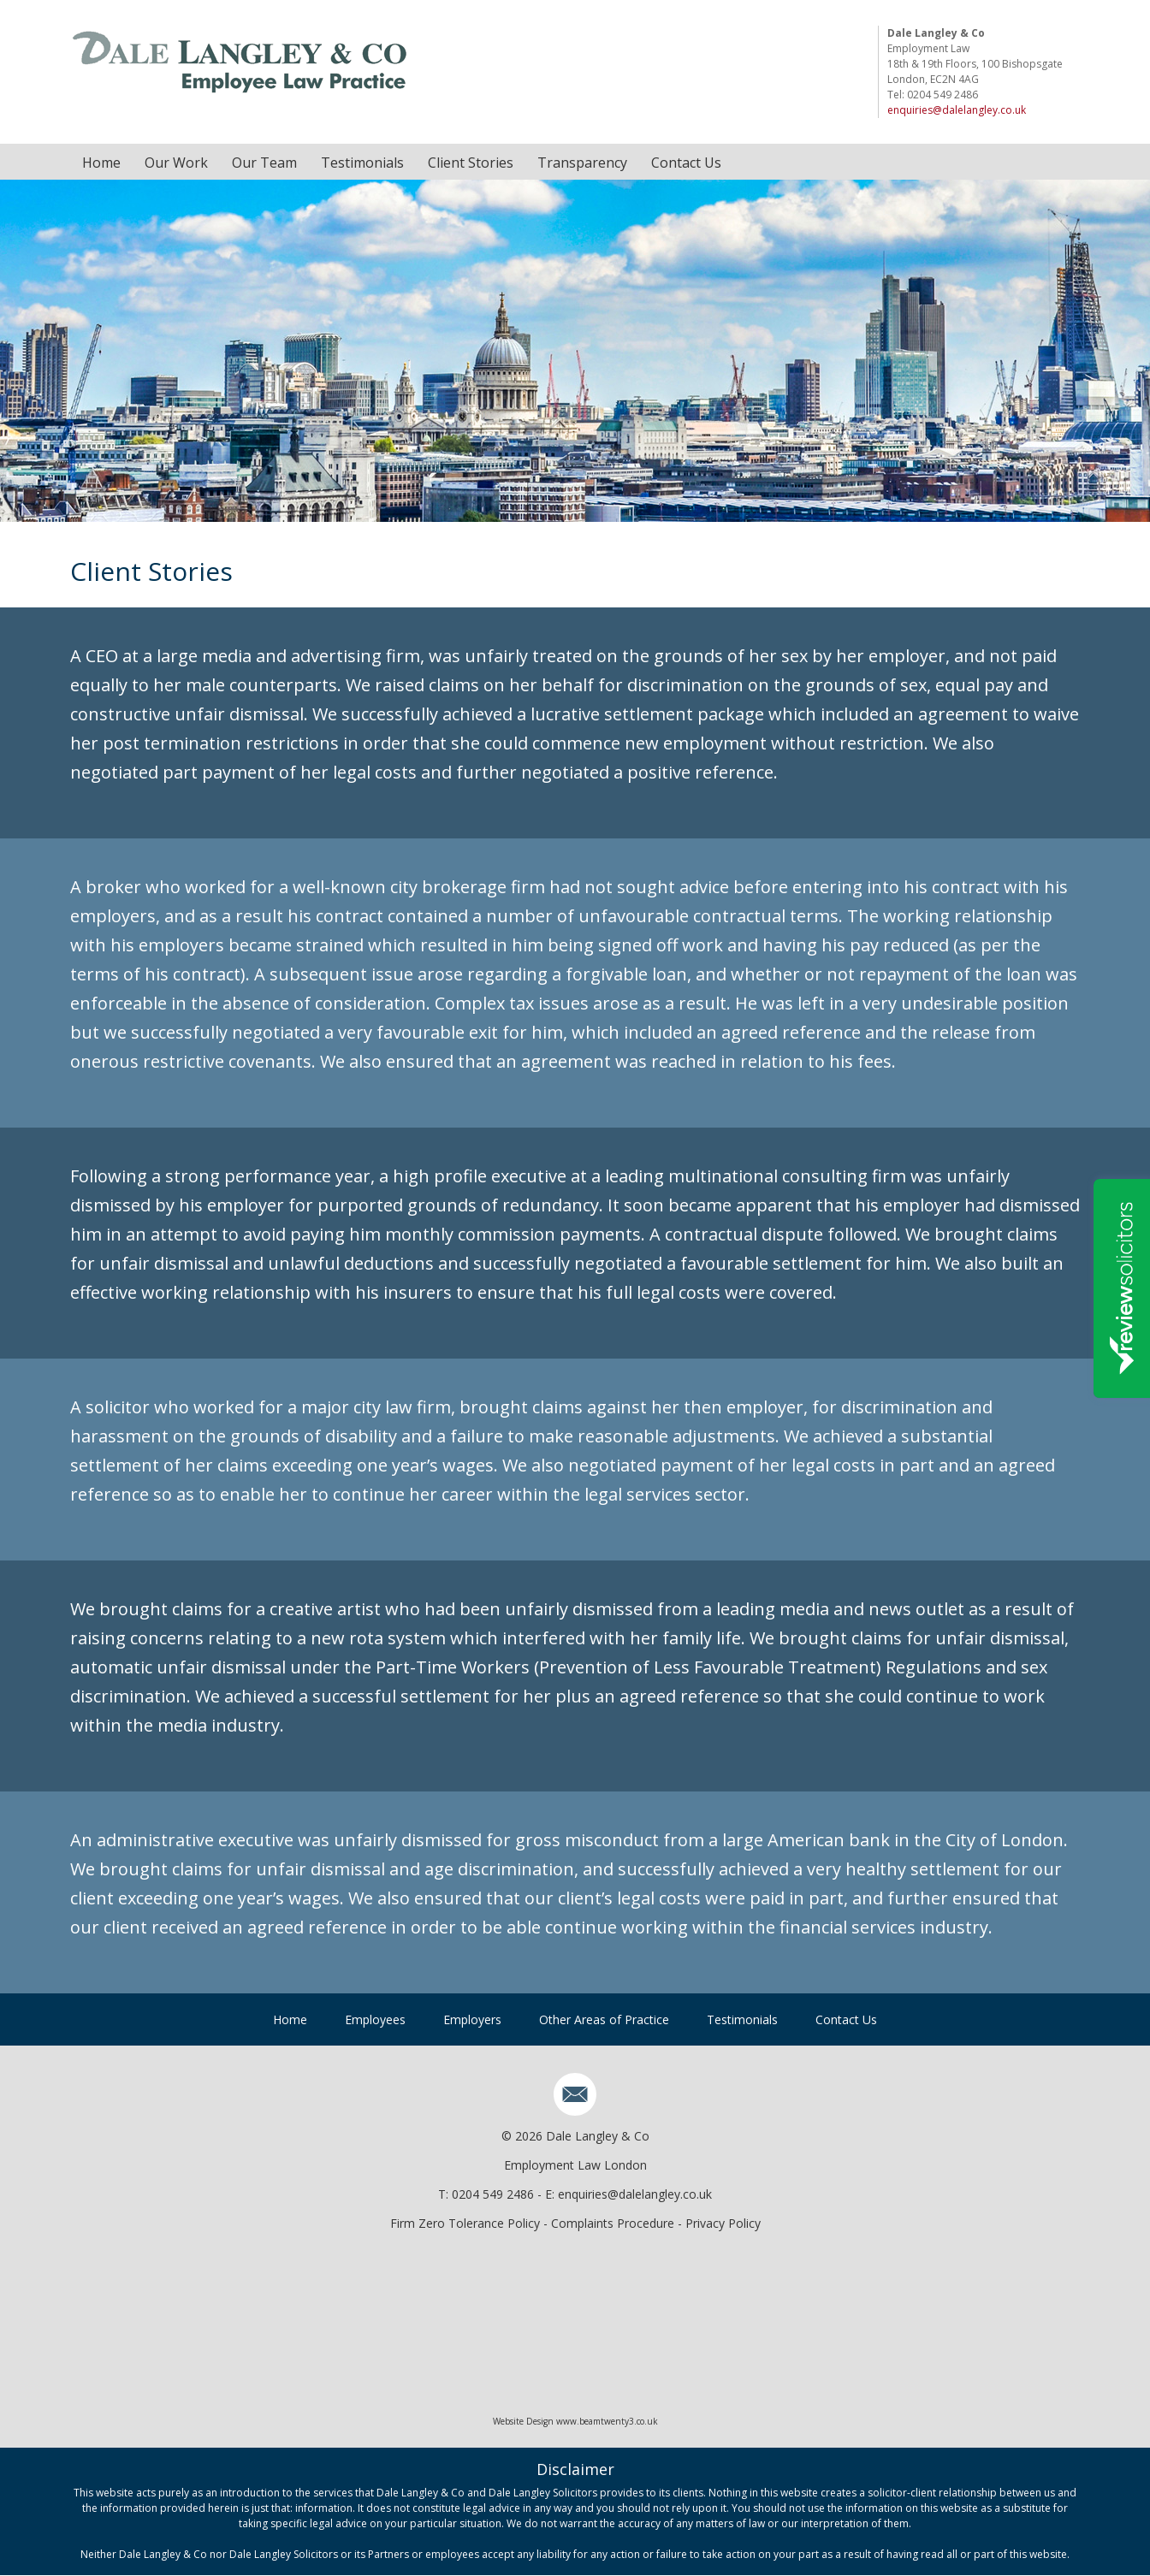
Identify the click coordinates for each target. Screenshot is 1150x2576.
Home (101, 162)
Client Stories (470, 162)
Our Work (176, 162)
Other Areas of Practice (604, 2019)
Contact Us (686, 162)
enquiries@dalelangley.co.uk (956, 110)
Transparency (582, 162)
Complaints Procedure (612, 2223)
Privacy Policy (723, 2223)
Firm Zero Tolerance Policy (465, 2223)
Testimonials (362, 162)
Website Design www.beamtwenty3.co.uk (575, 2422)
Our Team (264, 162)
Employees (375, 2019)
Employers (472, 2019)
